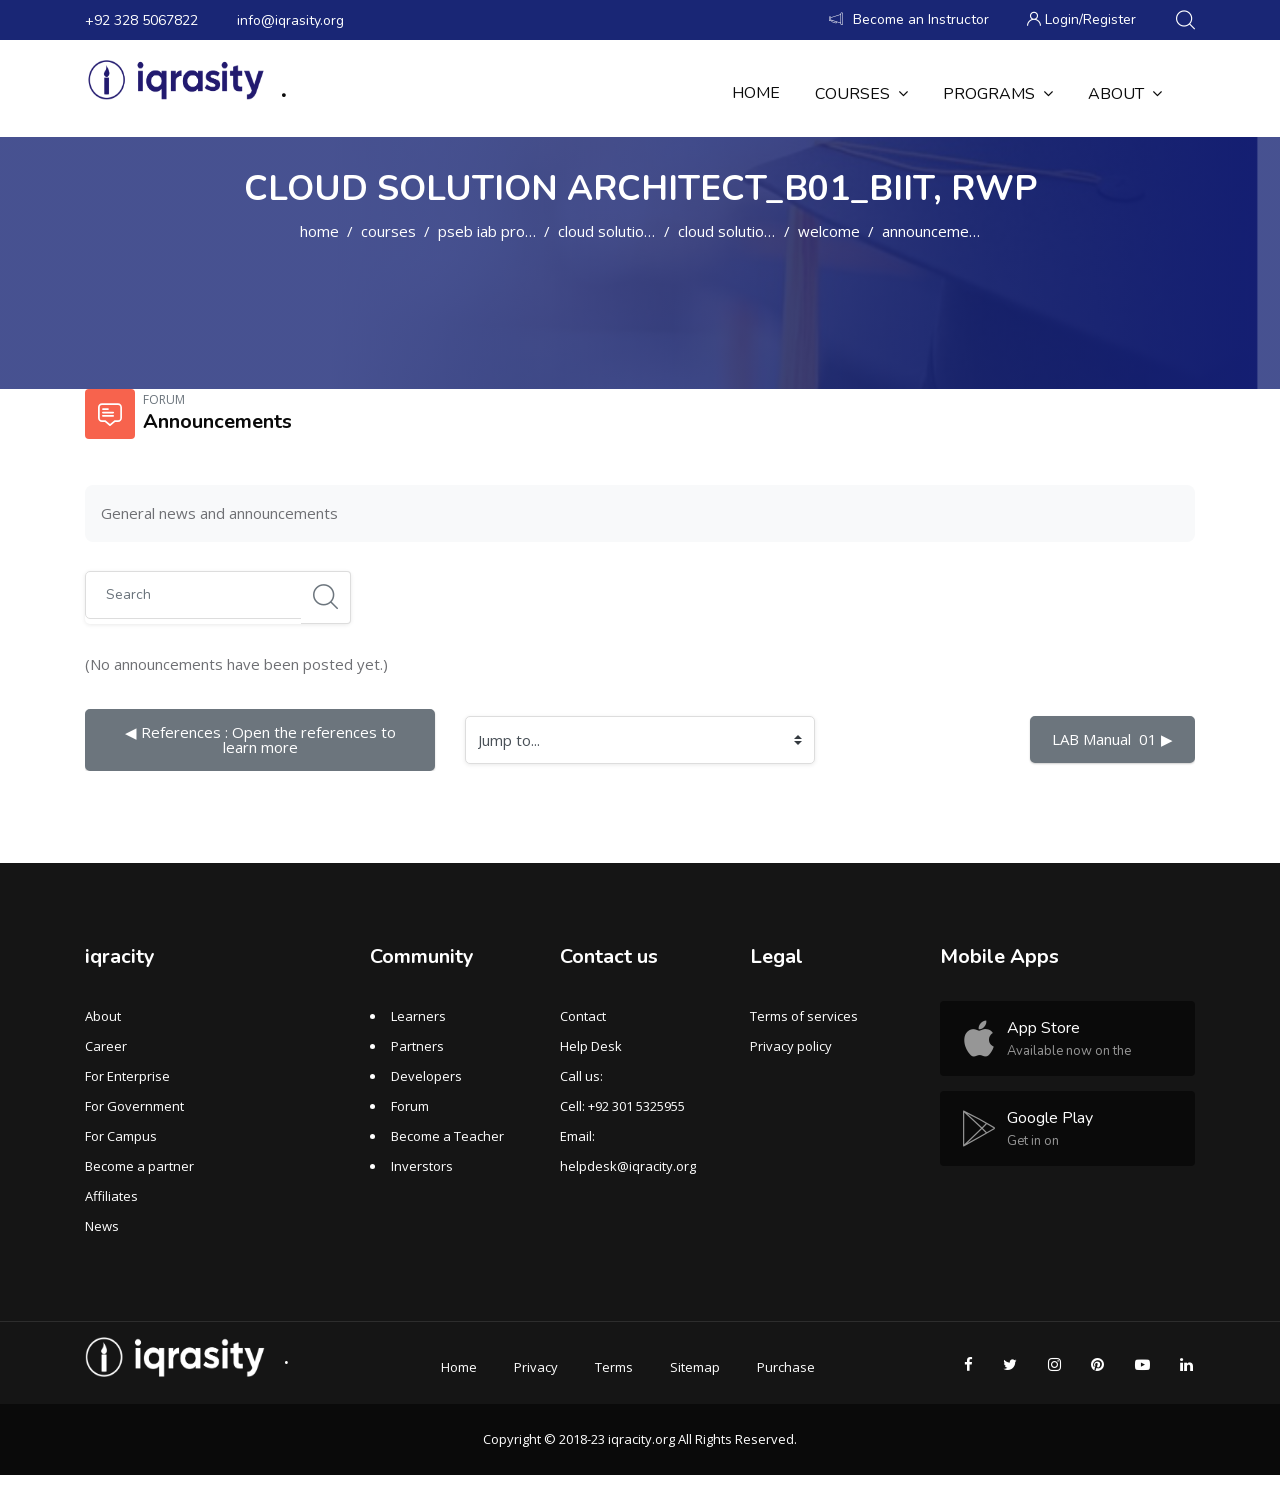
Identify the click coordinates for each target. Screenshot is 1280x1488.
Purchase (786, 1367)
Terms (614, 1367)
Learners (418, 1016)
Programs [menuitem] (998, 93)
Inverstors (422, 1166)
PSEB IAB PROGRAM (499, 231)
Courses (388, 231)
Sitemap (695, 1367)
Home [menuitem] (756, 93)
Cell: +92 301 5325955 (622, 1106)
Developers (426, 1076)
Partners (417, 1046)
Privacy (536, 1367)
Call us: (581, 1076)
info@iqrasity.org (290, 20)
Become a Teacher (447, 1136)
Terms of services (804, 1016)
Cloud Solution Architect (637, 231)
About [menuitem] (1125, 93)
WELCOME (829, 231)
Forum (410, 1106)
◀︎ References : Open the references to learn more (262, 739)
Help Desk (591, 1046)
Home (319, 231)
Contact (583, 1016)
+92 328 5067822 (141, 20)
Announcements (936, 231)
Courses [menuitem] (861, 93)
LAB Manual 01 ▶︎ (1112, 739)
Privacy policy (791, 1046)
